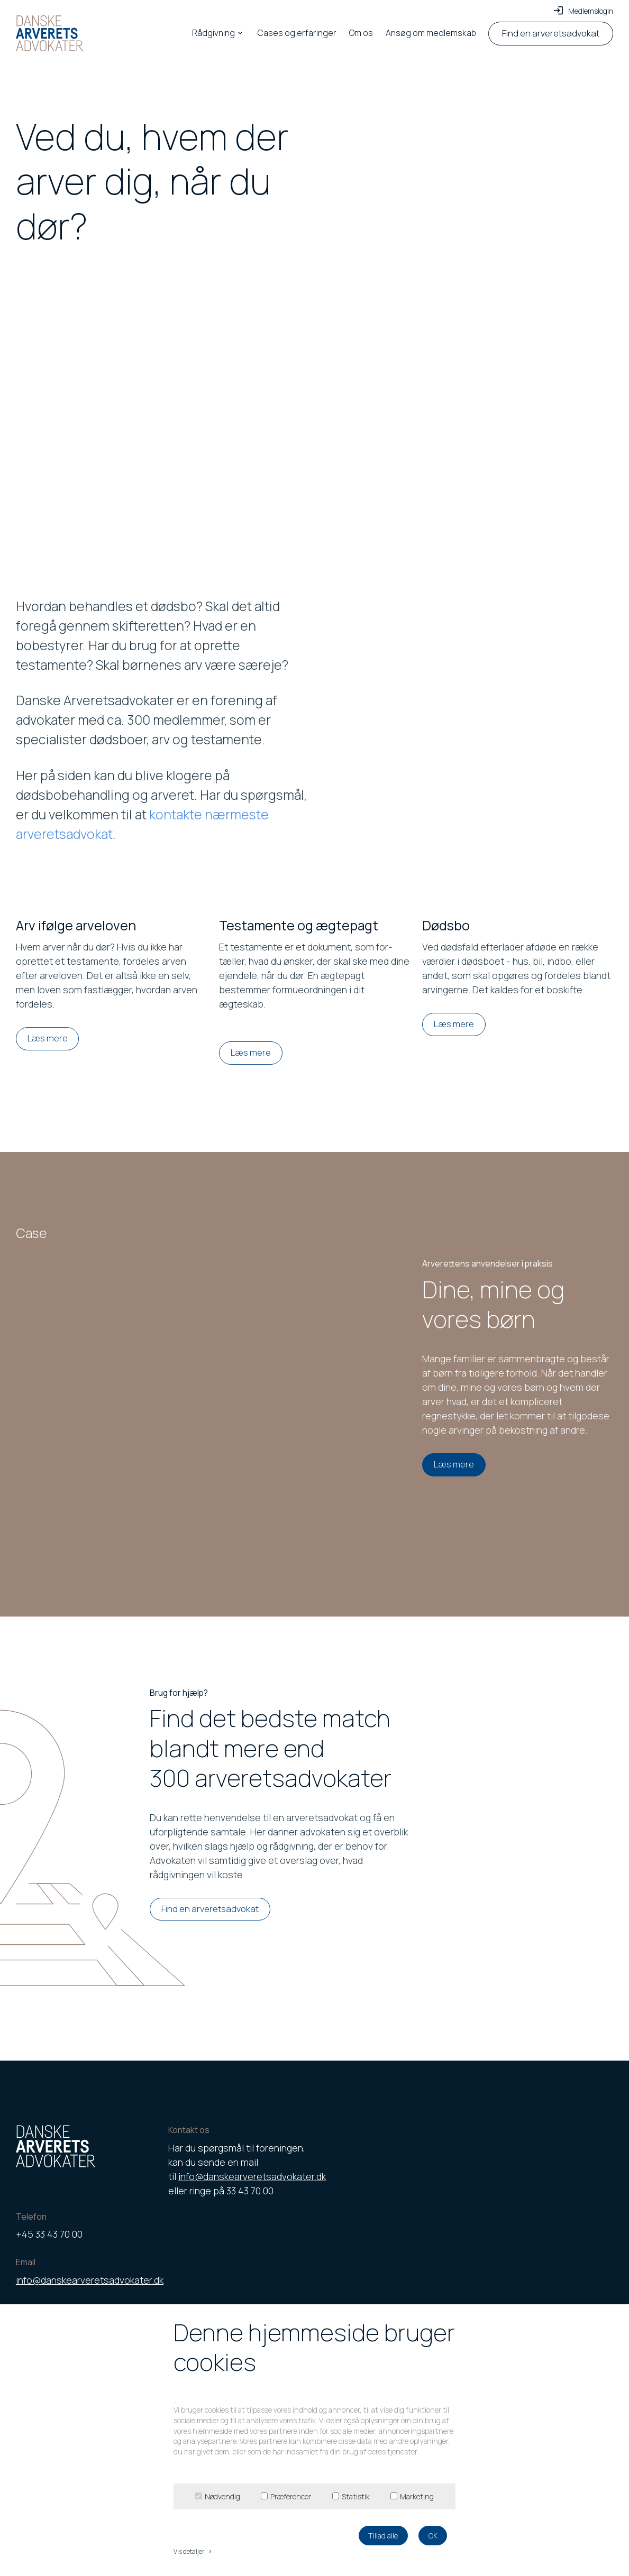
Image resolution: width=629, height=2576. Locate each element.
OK (433, 2536)
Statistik (356, 2496)
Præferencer (290, 2496)
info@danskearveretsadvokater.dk (89, 2280)
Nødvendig (222, 2496)
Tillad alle (383, 2536)
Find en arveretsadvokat (210, 1909)
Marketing (417, 2496)
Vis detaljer (193, 2551)
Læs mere (48, 1038)
